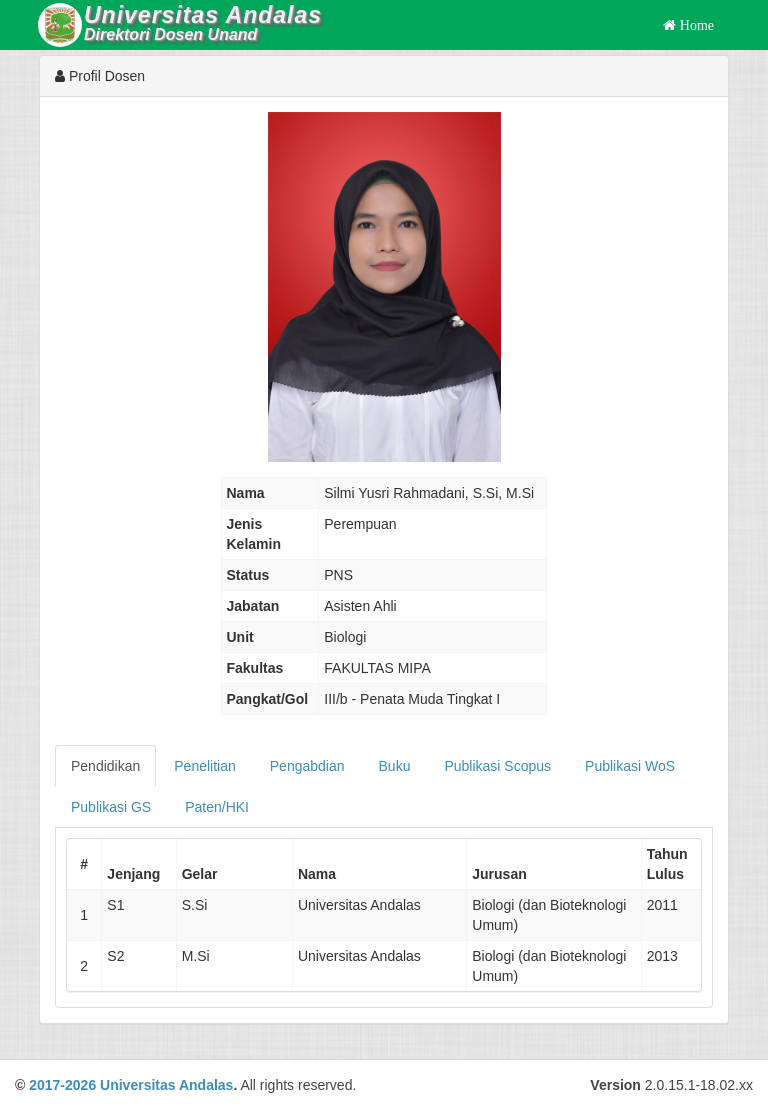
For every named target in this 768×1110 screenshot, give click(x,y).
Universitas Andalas (166, 1085)
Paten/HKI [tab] (217, 807)
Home (695, 25)
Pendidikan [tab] (105, 766)
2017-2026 (62, 1085)
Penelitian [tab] (205, 766)
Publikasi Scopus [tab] (497, 766)
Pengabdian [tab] (307, 766)
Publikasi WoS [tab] (630, 766)
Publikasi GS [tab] (111, 807)
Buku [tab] (395, 766)
